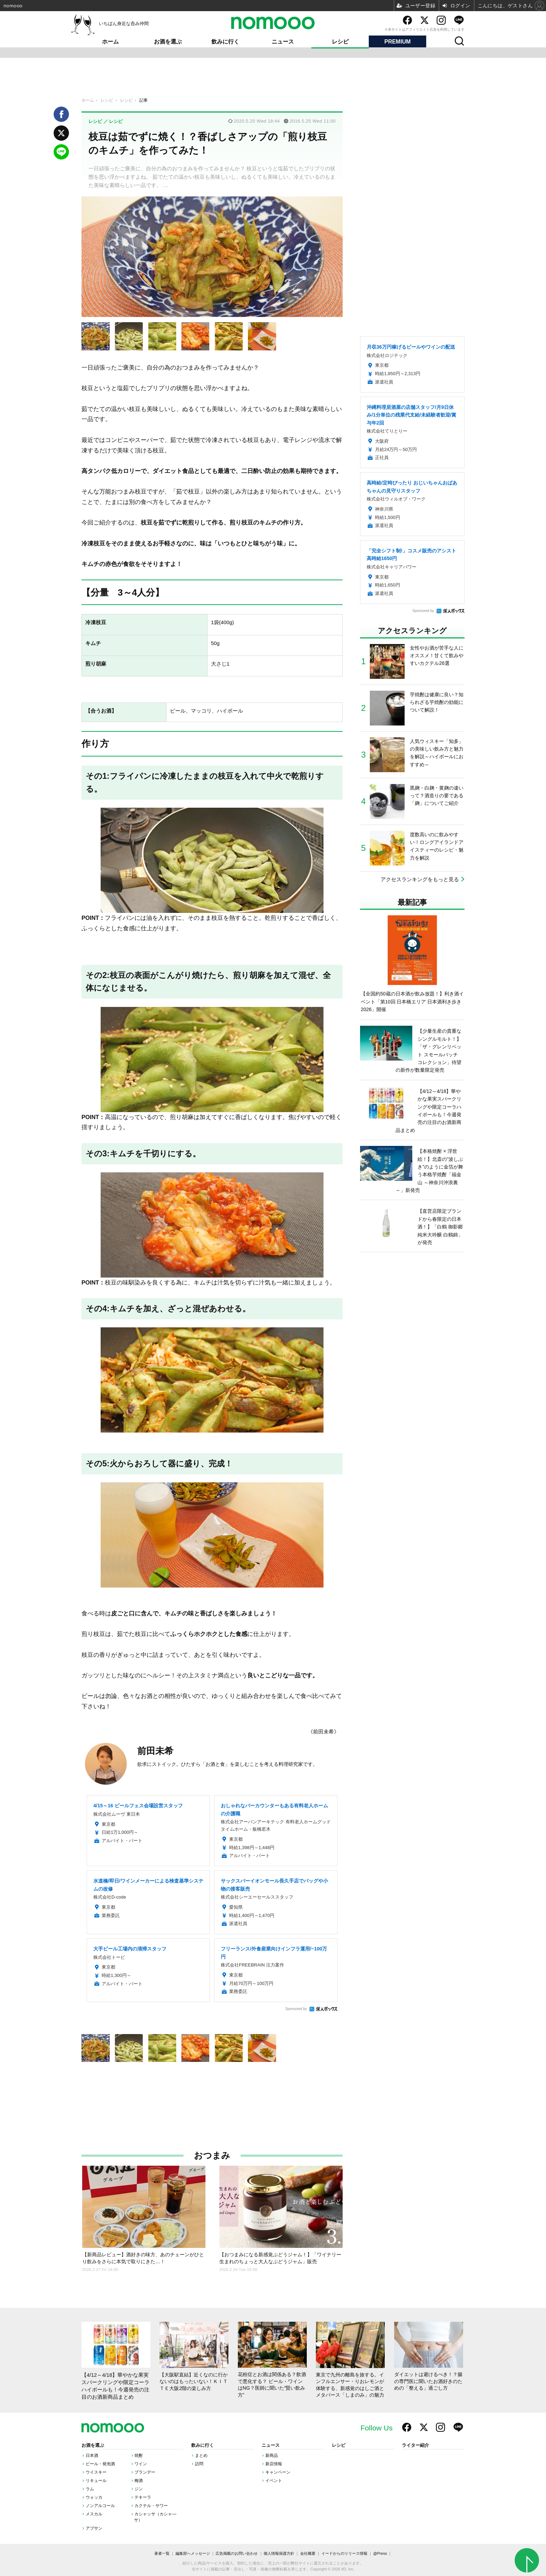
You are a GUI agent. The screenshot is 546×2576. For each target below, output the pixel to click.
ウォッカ (94, 2497)
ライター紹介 (415, 2445)
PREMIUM (397, 42)
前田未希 (155, 1751)
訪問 (199, 2463)
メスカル (94, 2514)
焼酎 (138, 2455)
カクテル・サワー (151, 2505)
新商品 (271, 2455)
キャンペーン (277, 2472)
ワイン (140, 2463)
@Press (380, 2553)
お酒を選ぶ (168, 42)
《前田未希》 (323, 1732)
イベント (273, 2480)
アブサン (94, 2528)
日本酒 (92, 2455)
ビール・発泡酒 (100, 2463)
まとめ (201, 2455)
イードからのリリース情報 (344, 2553)
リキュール (96, 2480)
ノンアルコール (100, 2505)
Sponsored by (296, 2009)
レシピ (340, 42)
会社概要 (307, 2553)
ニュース (283, 42)
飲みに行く (225, 42)
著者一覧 (162, 2553)
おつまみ (212, 2155)
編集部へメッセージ (193, 2553)
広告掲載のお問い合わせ (237, 2553)
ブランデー (144, 2472)
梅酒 (138, 2480)
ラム (90, 2488)
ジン (138, 2488)
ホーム (110, 42)
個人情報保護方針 (279, 2553)
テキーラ (142, 2497)
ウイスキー (96, 2472)
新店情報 (273, 2463)
